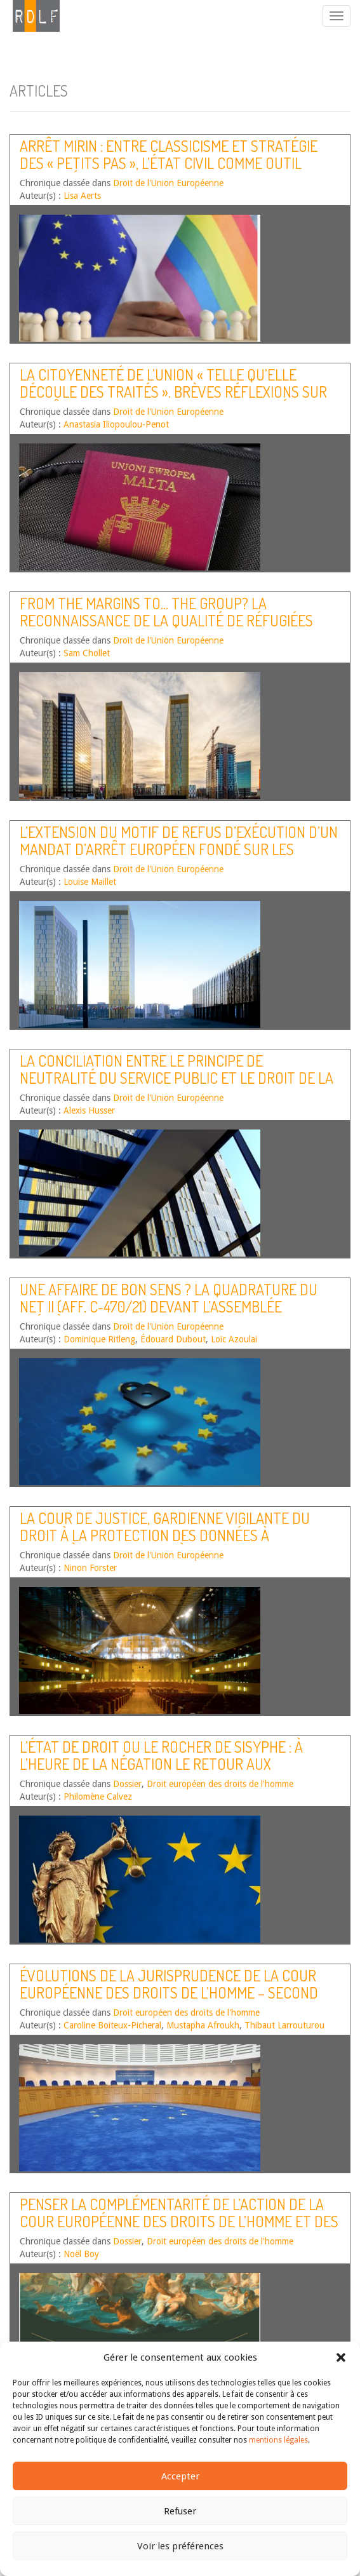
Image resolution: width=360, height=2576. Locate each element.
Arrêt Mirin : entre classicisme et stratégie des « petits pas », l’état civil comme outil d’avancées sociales (168, 162)
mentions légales (278, 2440)
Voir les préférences (180, 2546)
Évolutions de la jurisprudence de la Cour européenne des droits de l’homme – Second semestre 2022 (169, 1992)
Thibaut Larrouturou (284, 2025)
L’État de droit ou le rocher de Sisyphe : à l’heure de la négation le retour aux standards (161, 1763)
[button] (341, 2357)
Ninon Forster (90, 1568)
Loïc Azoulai (234, 1339)
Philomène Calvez (97, 1796)
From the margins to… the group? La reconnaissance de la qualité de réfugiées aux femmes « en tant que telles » (166, 620)
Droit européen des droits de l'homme (220, 1784)
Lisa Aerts (82, 196)
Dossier (127, 1784)
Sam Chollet (86, 653)
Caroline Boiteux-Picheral (112, 2025)
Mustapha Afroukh (202, 2025)
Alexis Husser (89, 1110)
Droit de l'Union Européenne (168, 183)
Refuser (180, 2511)
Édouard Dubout (173, 1339)
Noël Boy (81, 2254)
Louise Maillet (89, 882)
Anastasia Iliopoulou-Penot (116, 424)
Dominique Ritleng (99, 1339)
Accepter (180, 2476)
